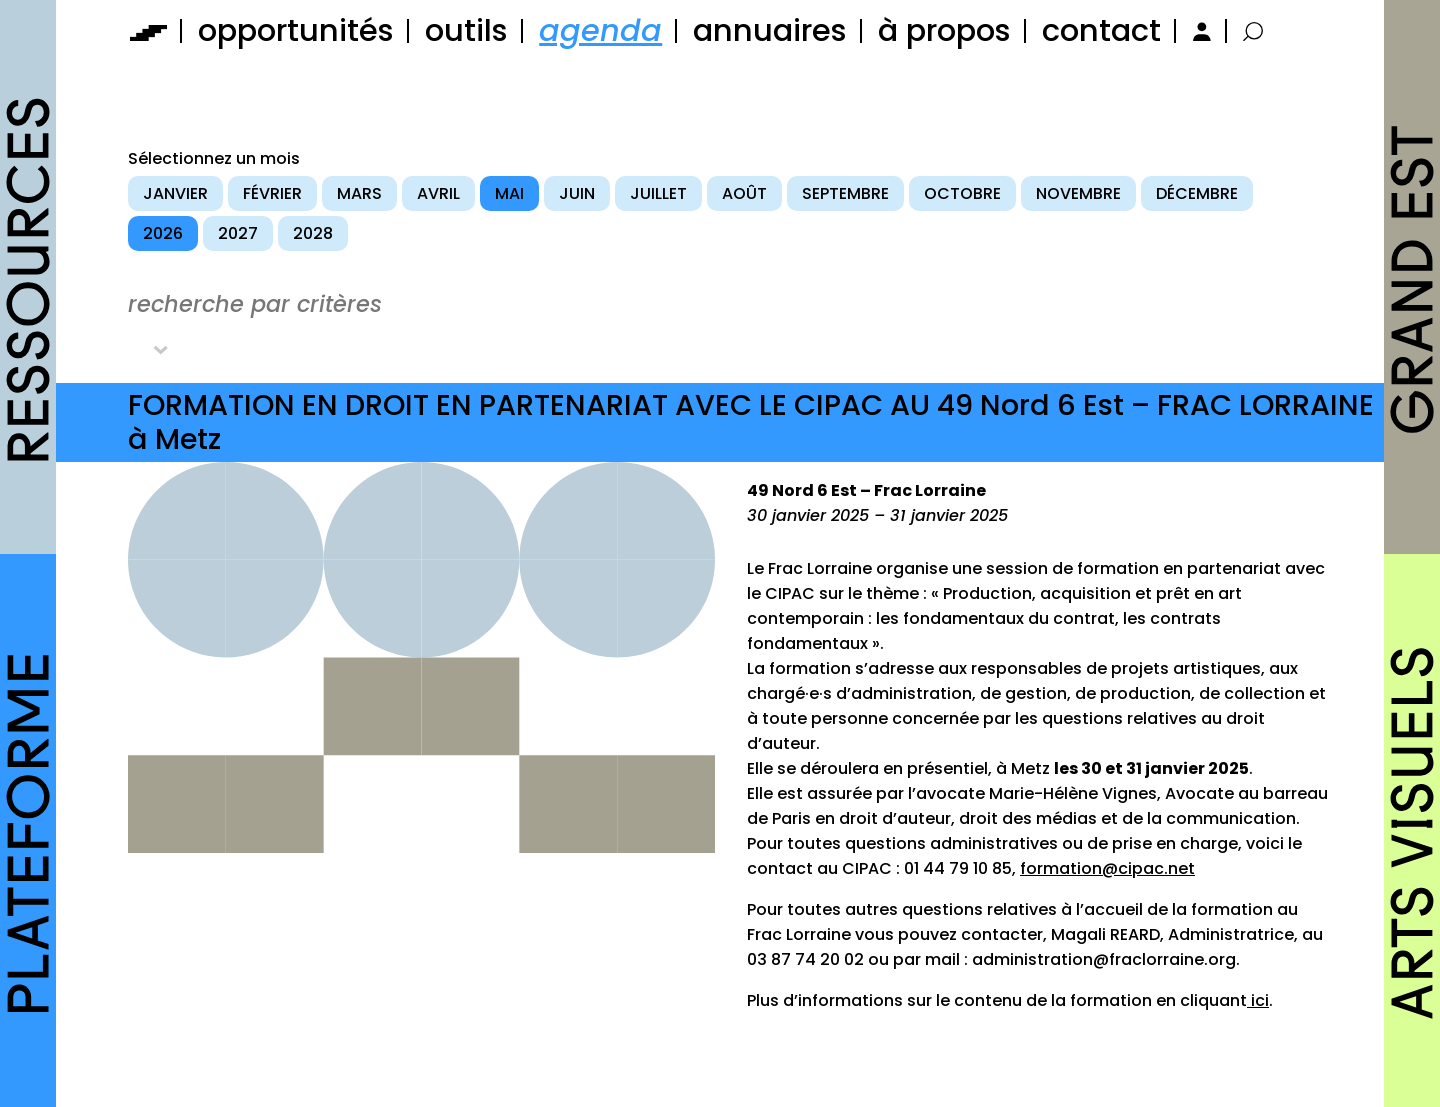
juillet (658, 193)
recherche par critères (255, 304)
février (272, 193)
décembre (1197, 193)
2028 (313, 233)
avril (438, 193)
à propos (944, 30)
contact (1101, 30)
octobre (962, 193)
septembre (845, 193)
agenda (600, 30)
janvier (175, 193)
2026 (163, 233)
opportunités (296, 30)
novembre (1078, 193)
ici (1258, 1000)
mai (509, 193)
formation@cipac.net (1107, 868)
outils (466, 30)
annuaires (770, 30)
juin (577, 193)
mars (359, 193)
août (744, 193)
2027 (238, 233)
